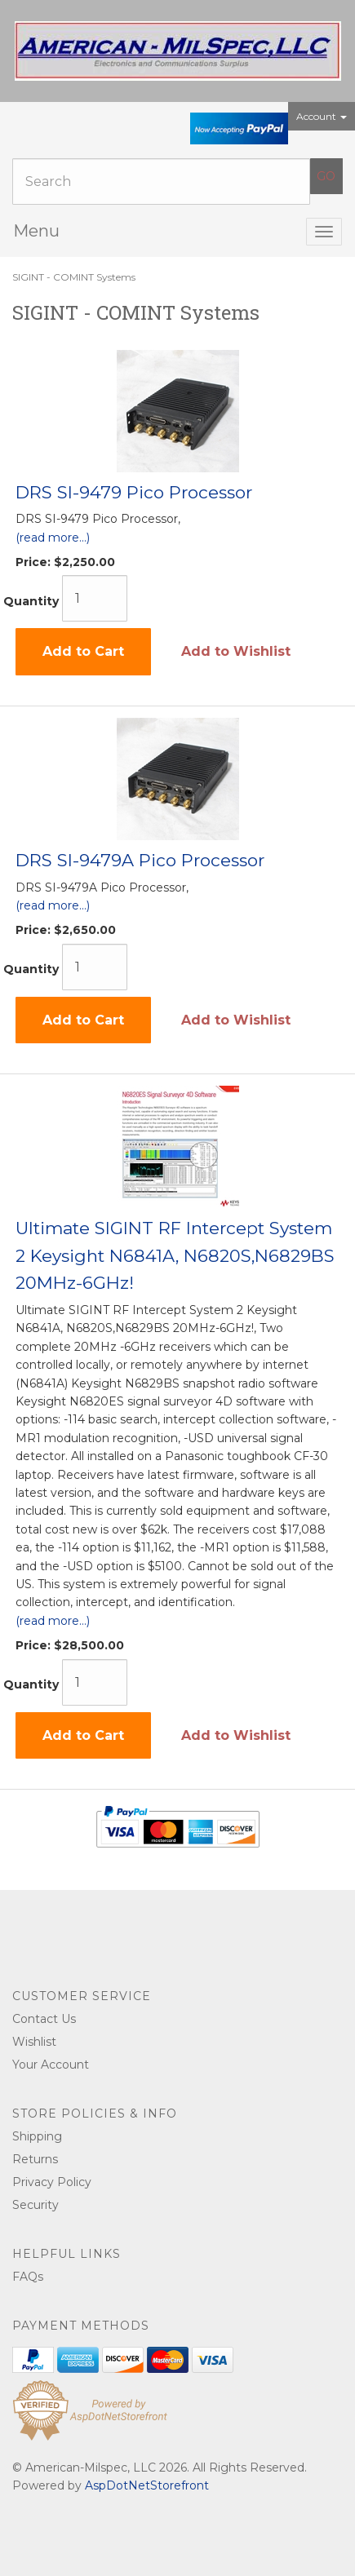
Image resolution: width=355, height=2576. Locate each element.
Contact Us (44, 2019)
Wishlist (34, 2041)
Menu (36, 231)
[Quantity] (94, 598)
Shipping (37, 2136)
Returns (35, 2159)
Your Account (50, 2064)
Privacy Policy (51, 2182)
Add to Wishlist (236, 651)
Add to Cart (83, 651)
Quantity (31, 601)
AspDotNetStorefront (147, 2485)
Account (321, 116)
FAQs (27, 2276)
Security (35, 2205)
